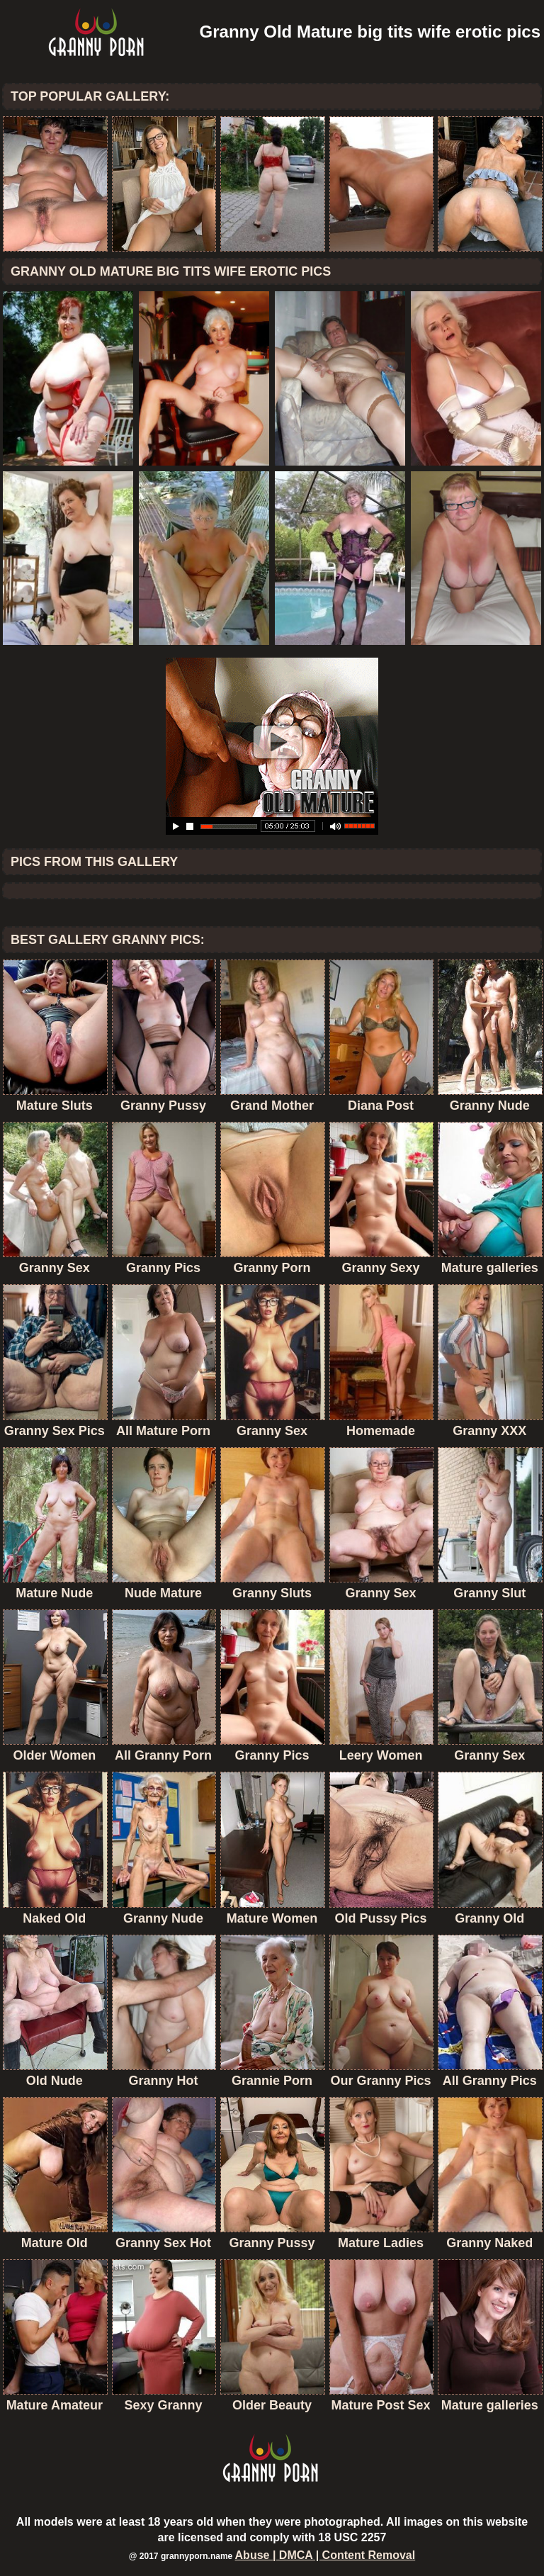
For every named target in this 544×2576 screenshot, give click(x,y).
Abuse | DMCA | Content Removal (325, 2555)
